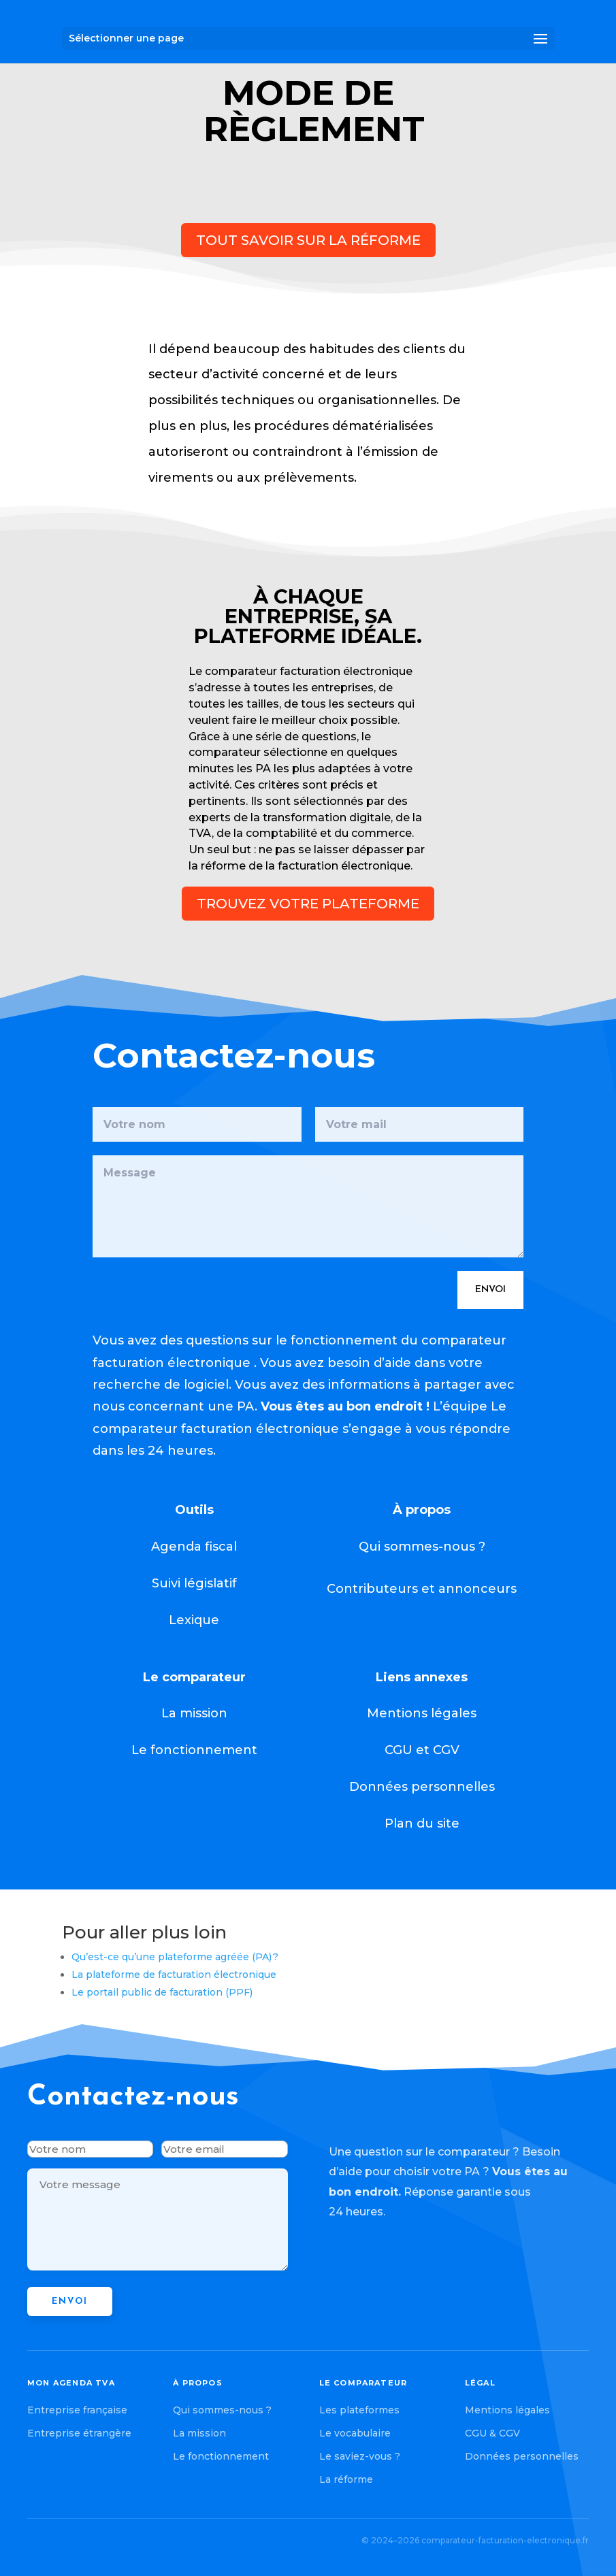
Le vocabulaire (355, 2433)
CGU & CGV (492, 2433)
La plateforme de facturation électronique (173, 1974)
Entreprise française (77, 2410)
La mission (199, 2433)
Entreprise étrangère (79, 2433)
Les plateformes (359, 2410)
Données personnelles (522, 2456)
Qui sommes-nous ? (222, 2410)
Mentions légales (507, 2410)
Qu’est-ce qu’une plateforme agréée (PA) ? (174, 1957)
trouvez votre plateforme (308, 903)
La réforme (346, 2479)
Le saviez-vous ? (359, 2456)
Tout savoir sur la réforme (308, 240)
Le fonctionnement (221, 2456)
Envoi (402, 1201)
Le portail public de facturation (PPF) (162, 1992)
